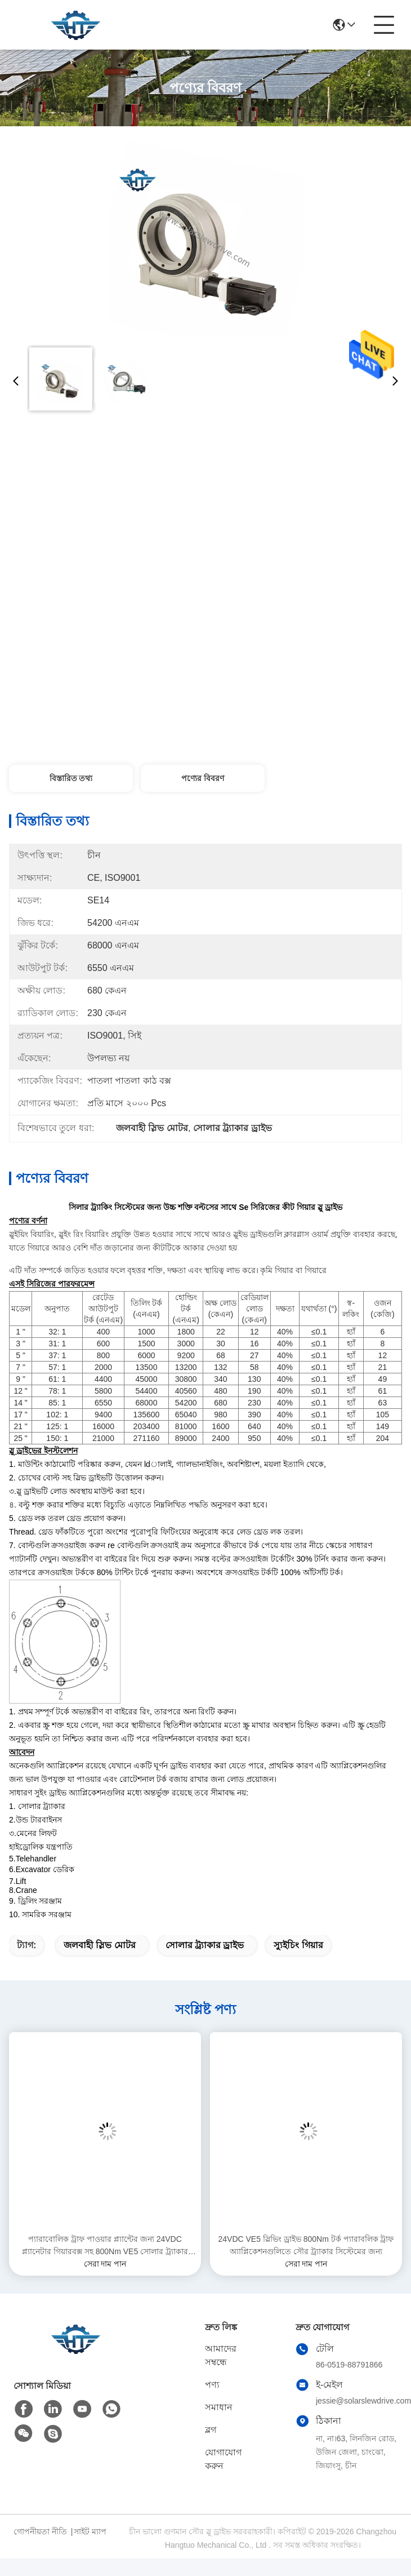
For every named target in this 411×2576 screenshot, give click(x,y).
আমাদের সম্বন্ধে (220, 2355)
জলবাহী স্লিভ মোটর (100, 1945)
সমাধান (219, 2407)
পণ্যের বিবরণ (202, 778)
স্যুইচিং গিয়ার (298, 1945)
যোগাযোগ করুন (223, 2459)
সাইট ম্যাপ (90, 2531)
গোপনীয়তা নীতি (40, 2531)
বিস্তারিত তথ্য (71, 778)
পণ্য (212, 2384)
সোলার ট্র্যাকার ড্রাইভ (205, 1945)
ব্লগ (210, 2430)
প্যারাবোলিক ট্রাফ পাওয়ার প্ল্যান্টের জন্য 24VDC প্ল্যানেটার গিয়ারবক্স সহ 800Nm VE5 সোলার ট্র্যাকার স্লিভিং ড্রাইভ (105, 2246)
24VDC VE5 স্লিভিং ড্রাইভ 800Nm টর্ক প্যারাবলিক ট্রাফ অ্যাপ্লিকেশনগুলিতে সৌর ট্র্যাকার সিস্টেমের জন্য (306, 2245)
